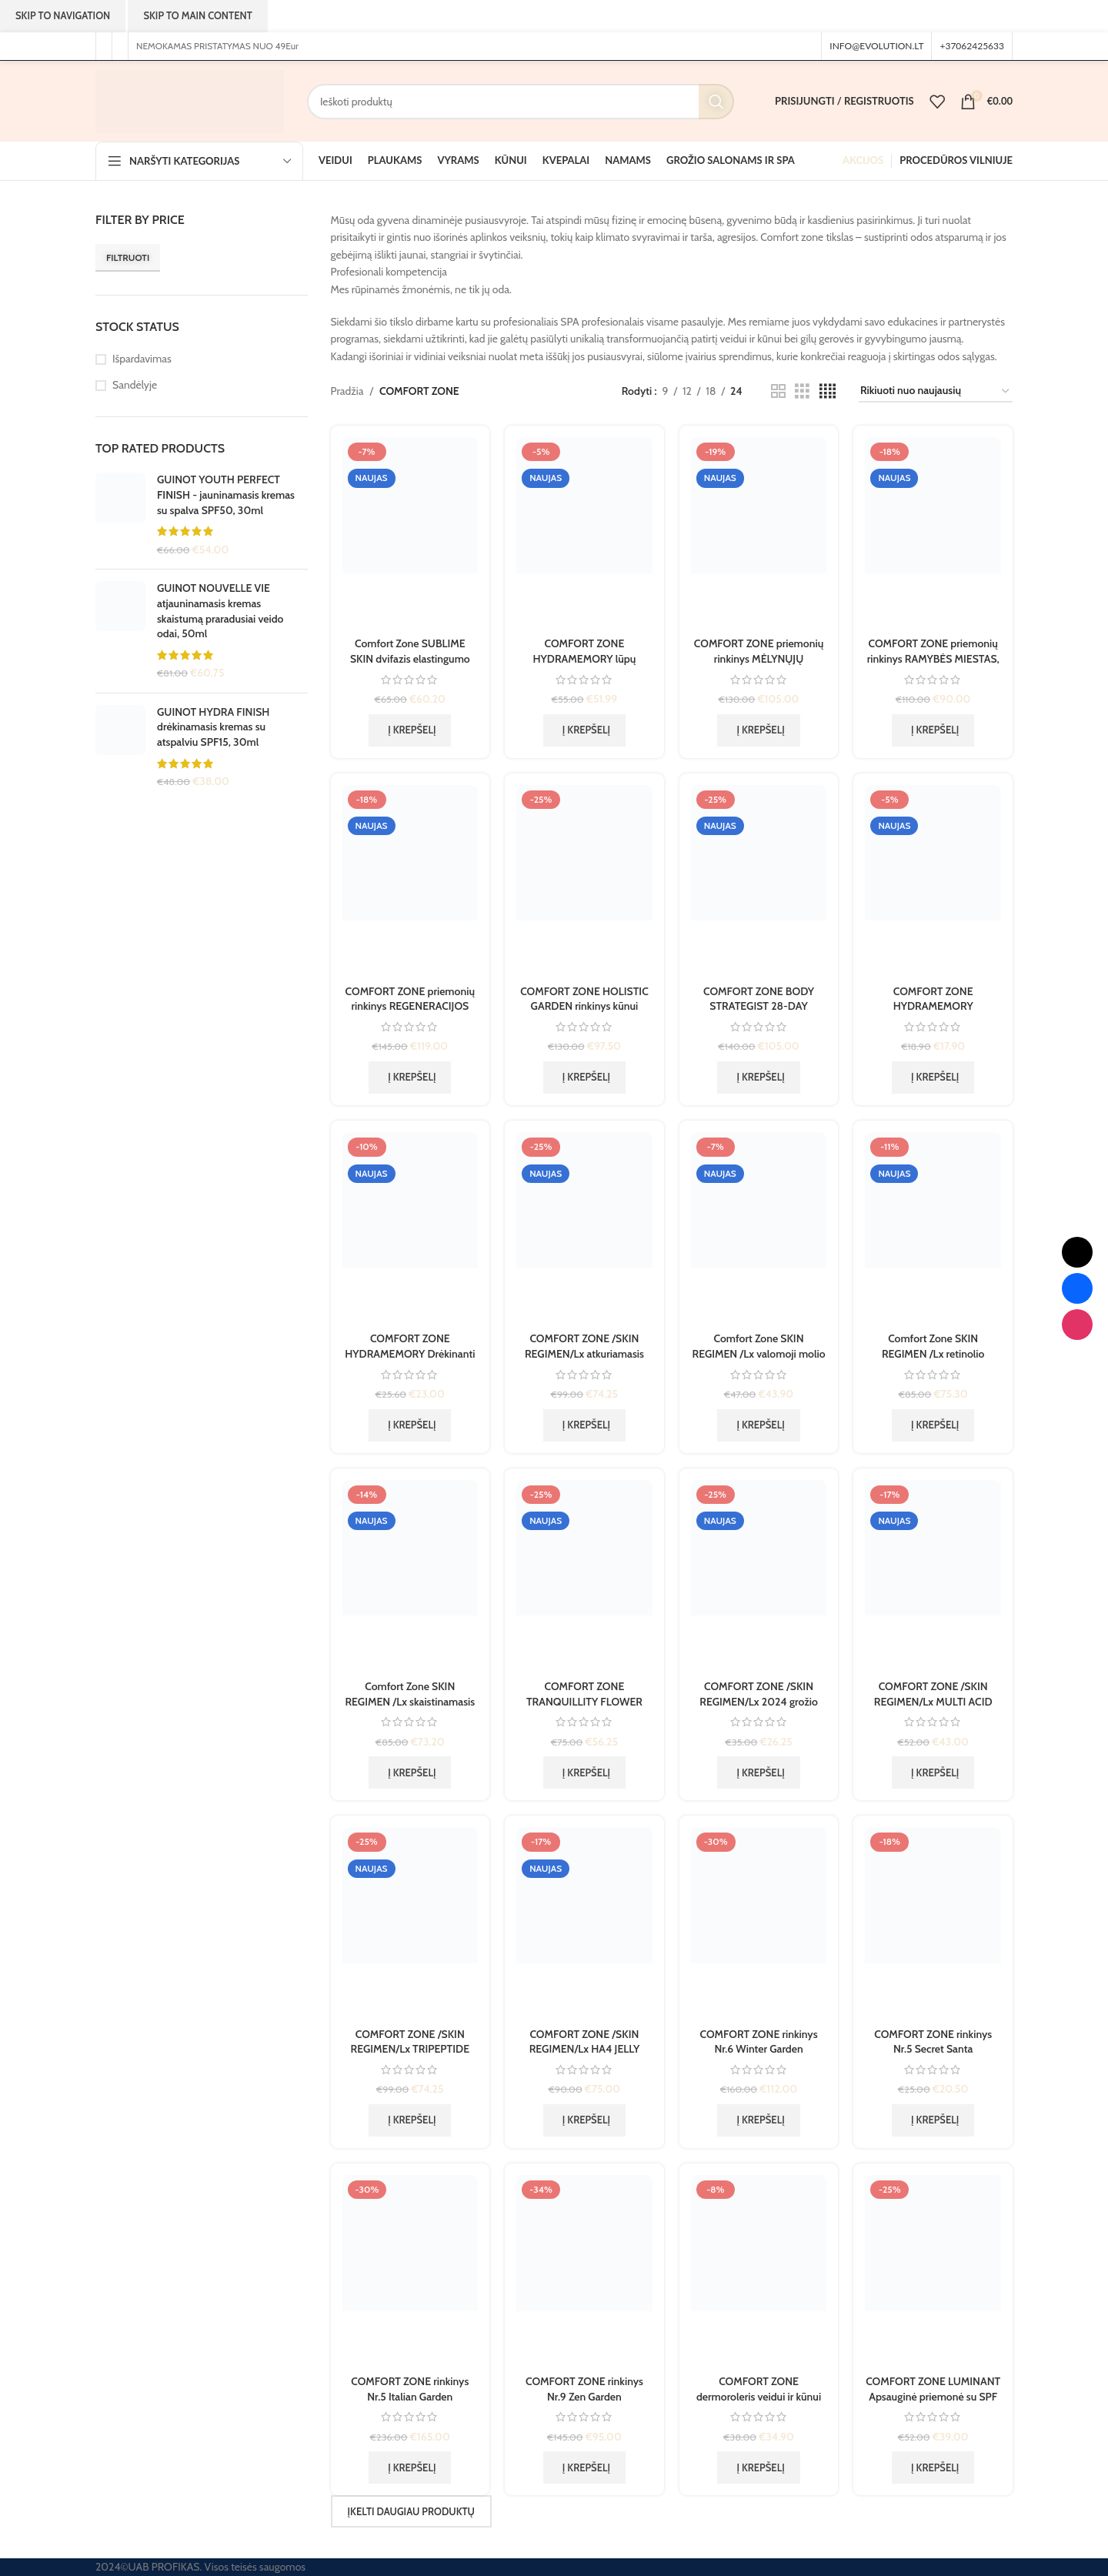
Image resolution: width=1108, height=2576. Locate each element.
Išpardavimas (142, 359)
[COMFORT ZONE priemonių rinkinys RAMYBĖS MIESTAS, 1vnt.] (933, 533)
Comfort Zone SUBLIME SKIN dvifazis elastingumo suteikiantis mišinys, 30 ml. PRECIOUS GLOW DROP (410, 666)
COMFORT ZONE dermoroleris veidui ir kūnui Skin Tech (758, 2396)
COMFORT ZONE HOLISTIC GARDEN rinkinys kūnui (584, 999)
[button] (410, 730)
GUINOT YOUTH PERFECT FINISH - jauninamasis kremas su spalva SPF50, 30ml (226, 494)
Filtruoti (127, 257)
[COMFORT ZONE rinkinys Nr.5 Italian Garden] (410, 2271)
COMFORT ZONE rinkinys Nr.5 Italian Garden (410, 2389)
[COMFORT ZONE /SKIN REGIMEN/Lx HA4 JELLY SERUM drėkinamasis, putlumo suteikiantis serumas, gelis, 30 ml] (584, 1923)
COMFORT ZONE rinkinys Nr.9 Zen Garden (584, 2389)
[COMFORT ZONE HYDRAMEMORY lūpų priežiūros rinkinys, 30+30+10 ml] (584, 533)
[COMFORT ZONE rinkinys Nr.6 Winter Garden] (759, 1923)
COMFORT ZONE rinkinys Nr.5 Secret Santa (933, 2041)
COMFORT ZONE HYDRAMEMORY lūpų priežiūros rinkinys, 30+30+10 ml (584, 666)
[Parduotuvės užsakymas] (936, 391)
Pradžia (347, 391)
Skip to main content (197, 15)
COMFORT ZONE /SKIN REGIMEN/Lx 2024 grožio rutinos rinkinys (758, 1701)
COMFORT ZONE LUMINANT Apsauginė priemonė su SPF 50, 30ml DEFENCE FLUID (933, 2396)
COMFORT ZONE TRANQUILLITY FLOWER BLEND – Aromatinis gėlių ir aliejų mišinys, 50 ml (584, 1709)
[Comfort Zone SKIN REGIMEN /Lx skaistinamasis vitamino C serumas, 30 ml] (410, 1576)
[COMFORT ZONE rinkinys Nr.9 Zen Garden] (584, 2271)
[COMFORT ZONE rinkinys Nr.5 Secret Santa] (933, 1923)
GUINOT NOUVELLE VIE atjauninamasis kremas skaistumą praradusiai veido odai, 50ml (220, 610)
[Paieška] (520, 101)
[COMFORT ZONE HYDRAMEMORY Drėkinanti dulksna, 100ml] (410, 1228)
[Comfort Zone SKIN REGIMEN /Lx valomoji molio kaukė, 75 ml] (759, 1228)
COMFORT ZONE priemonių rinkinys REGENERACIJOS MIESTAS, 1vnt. (410, 1006)
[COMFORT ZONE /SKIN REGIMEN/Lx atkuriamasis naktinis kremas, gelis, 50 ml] (584, 1228)
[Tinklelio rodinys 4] (827, 391)
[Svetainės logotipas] (189, 100)
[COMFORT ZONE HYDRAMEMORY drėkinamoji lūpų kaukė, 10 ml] (933, 881)
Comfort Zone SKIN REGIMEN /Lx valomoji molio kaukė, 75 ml (758, 1353)
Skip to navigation (62, 15)
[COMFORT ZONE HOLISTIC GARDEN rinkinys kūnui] (584, 881)
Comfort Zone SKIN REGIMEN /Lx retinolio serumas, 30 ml (933, 1353)
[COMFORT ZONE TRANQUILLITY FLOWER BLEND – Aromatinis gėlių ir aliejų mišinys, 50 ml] (584, 1576)
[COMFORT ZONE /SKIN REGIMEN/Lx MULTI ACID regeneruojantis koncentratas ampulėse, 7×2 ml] (933, 1576)
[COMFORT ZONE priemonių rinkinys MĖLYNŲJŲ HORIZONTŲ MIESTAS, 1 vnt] (759, 533)
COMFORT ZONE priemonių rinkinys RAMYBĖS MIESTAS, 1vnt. (933, 658)
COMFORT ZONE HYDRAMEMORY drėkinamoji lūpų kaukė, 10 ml (933, 1014)
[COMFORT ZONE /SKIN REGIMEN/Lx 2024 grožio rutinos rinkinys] (759, 1576)
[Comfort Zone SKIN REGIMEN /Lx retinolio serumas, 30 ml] (933, 1228)
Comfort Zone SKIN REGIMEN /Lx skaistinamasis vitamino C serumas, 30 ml (410, 1701)
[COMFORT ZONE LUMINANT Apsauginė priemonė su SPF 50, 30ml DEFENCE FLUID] (933, 2271)
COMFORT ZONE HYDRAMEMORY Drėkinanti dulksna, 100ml (410, 1353)
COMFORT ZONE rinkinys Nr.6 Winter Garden (759, 2041)
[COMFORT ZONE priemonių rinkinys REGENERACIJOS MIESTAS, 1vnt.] (410, 881)
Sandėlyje (134, 385)
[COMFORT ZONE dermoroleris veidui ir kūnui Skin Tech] (759, 2271)
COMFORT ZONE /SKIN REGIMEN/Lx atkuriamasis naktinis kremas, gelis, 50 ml (584, 1353)
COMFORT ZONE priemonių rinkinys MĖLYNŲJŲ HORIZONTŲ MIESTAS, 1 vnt (759, 658)
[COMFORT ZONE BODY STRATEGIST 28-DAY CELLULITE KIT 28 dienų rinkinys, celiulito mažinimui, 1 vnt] (759, 881)
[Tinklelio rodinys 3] (802, 391)
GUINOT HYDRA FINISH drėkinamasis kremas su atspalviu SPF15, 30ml (213, 727)
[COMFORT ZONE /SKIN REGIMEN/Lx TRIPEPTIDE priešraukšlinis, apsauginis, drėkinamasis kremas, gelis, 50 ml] (410, 1923)
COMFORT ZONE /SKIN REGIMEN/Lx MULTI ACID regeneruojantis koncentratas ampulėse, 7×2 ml (933, 1709)
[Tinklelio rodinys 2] (778, 391)
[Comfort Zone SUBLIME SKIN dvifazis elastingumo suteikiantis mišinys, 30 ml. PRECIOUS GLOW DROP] (410, 533)
